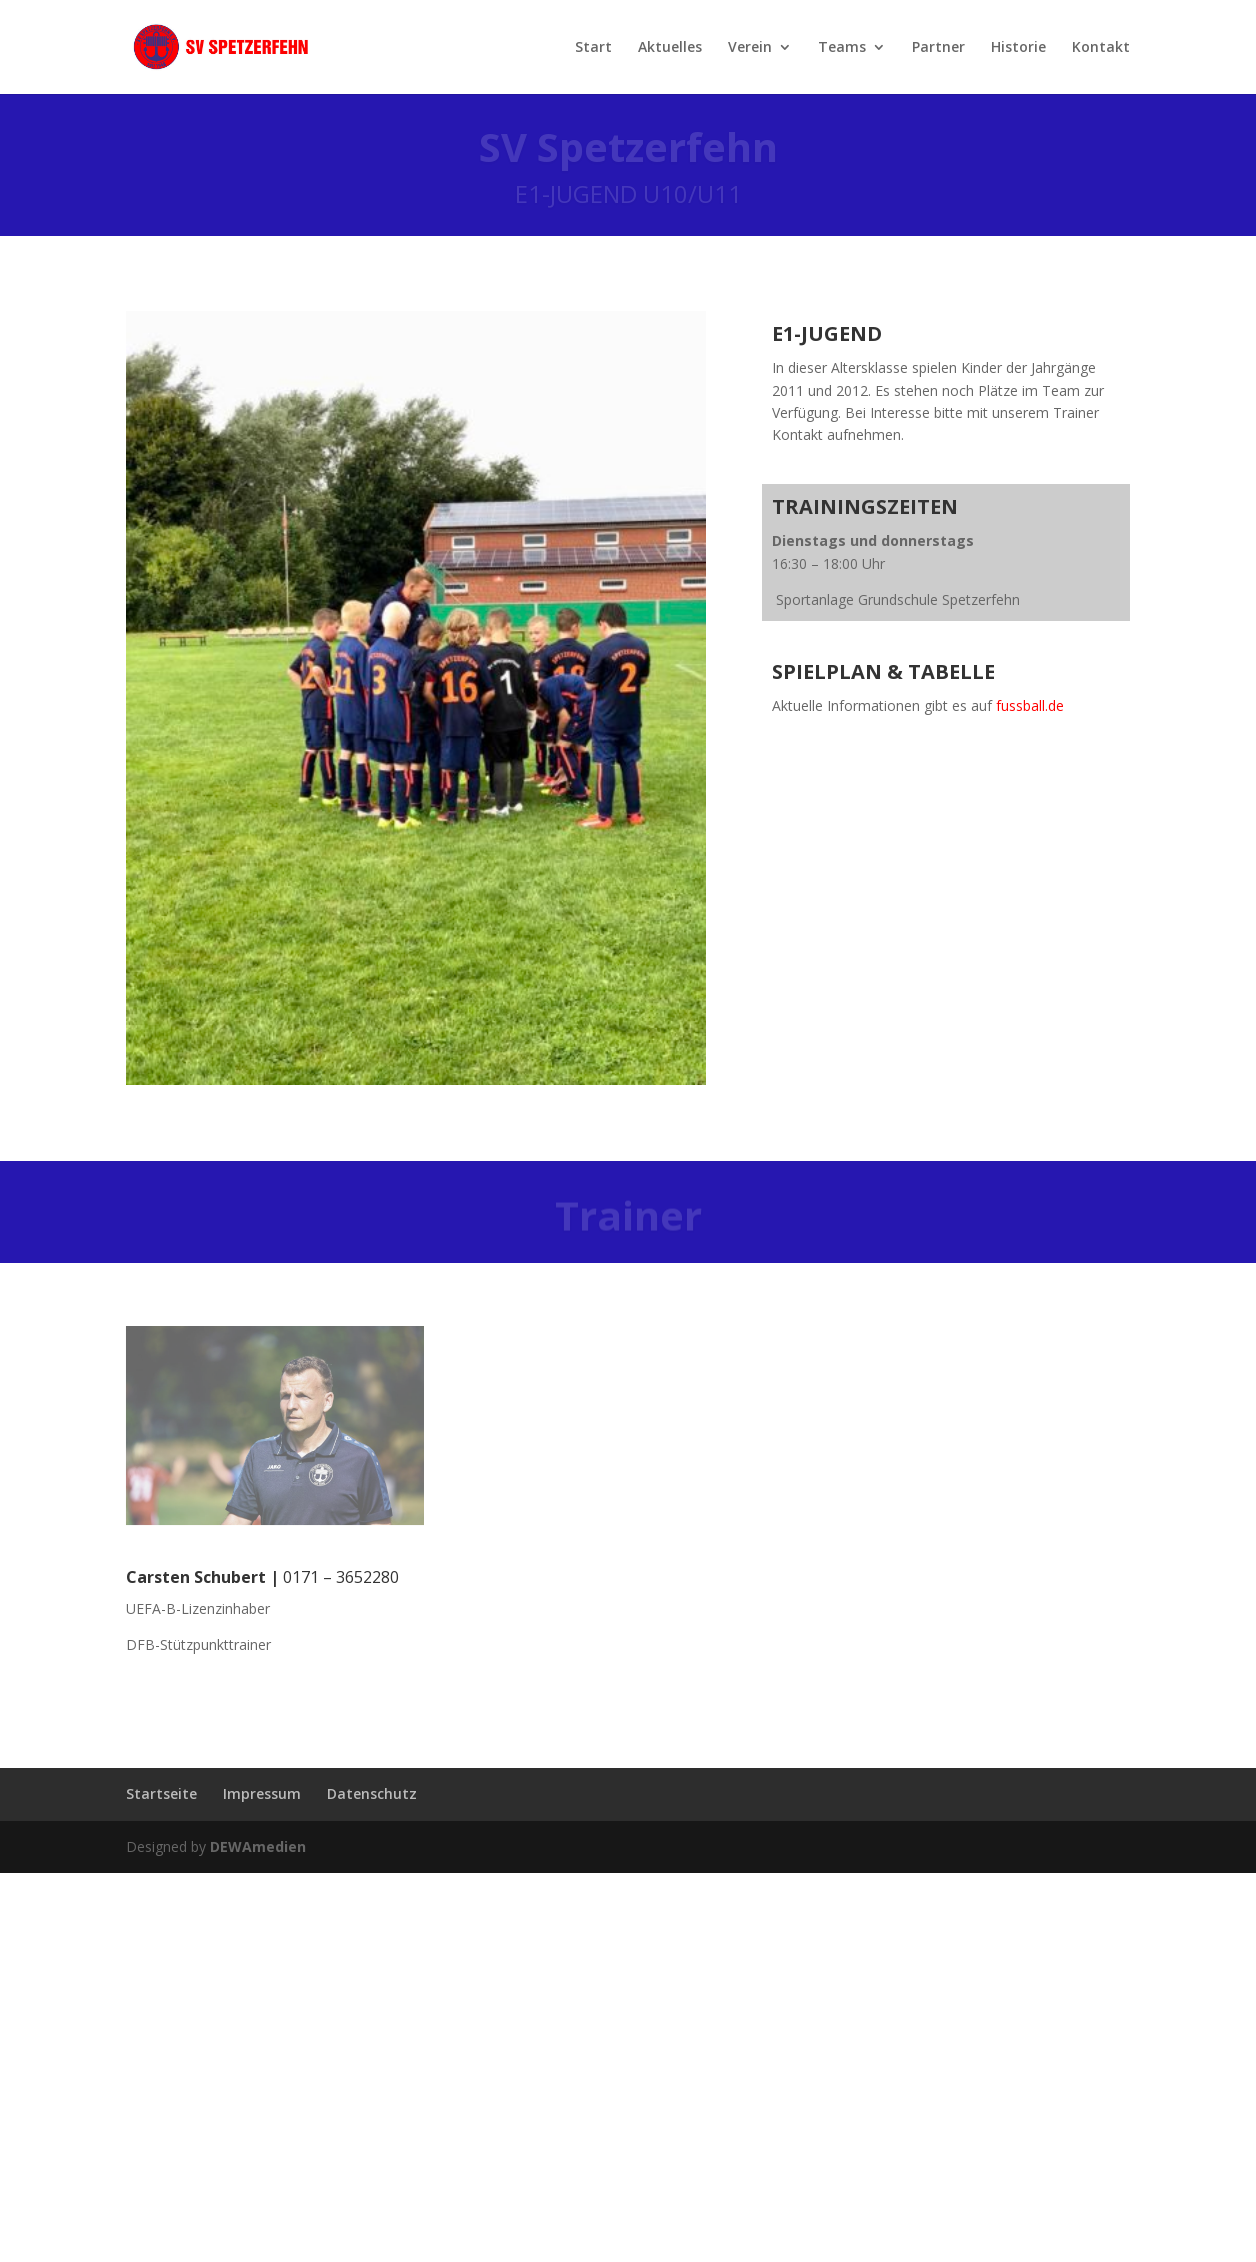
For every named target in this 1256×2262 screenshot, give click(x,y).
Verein (750, 48)
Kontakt (1101, 48)
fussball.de (1030, 705)
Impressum (262, 1793)
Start (593, 48)
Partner (938, 48)
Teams (842, 48)
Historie (1018, 48)
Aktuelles (670, 48)
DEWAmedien (258, 1846)
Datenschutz (372, 1793)
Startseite (161, 1793)
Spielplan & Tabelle (883, 671)
